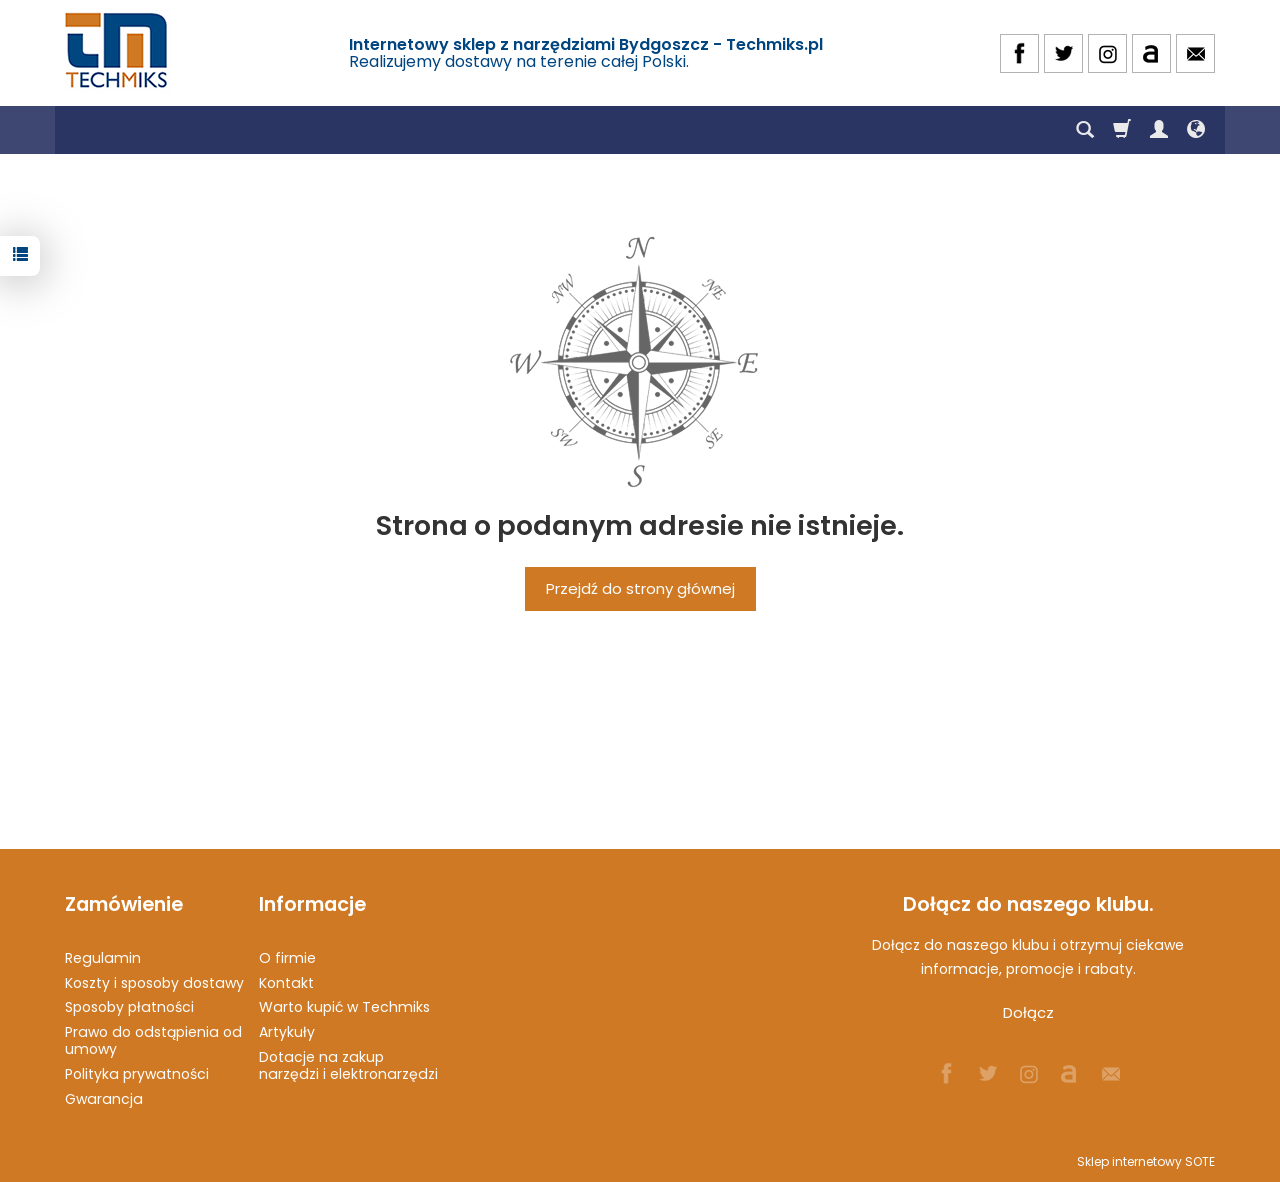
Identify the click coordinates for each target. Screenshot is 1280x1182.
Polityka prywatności (137, 1074)
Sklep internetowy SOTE (1146, 1161)
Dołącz (1028, 1012)
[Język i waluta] (1196, 130)
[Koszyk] (1122, 130)
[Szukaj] (1085, 130)
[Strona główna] (118, 50)
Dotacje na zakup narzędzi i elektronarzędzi (348, 1065)
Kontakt (286, 983)
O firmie (287, 958)
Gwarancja (104, 1099)
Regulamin (103, 958)
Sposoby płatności (129, 1007)
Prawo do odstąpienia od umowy (153, 1040)
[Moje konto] (1159, 130)
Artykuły (287, 1032)
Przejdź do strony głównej (640, 588)
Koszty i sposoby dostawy (154, 983)
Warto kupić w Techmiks (344, 1007)
